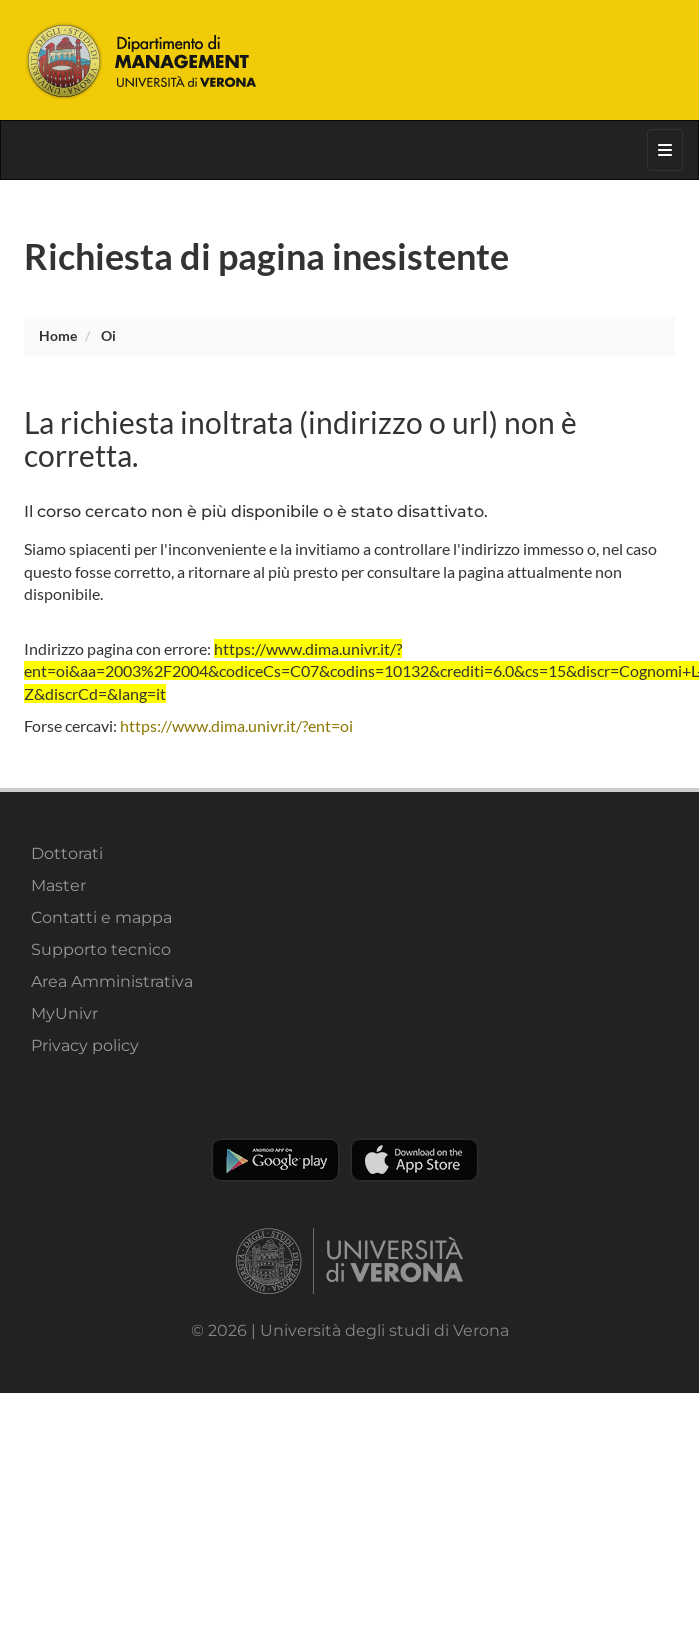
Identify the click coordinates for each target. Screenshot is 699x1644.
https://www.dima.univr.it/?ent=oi (236, 725)
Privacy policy (85, 1045)
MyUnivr (64, 1013)
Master (58, 885)
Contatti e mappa (101, 917)
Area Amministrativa (112, 981)
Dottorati (67, 853)
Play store (275, 1160)
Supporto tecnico (101, 949)
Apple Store (414, 1160)
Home (58, 335)
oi (108, 335)
